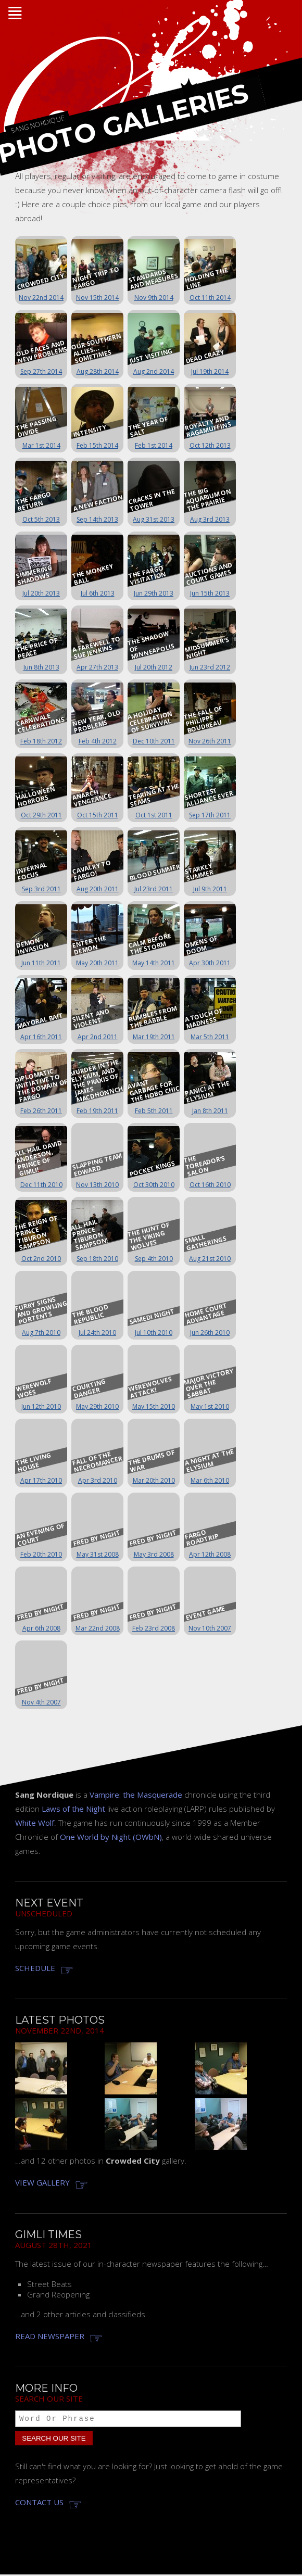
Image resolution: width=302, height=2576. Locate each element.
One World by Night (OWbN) (111, 1837)
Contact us (39, 2503)
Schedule (35, 1968)
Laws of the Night (73, 1808)
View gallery (42, 2182)
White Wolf (34, 1822)
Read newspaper (49, 2336)
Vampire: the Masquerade (136, 1794)
